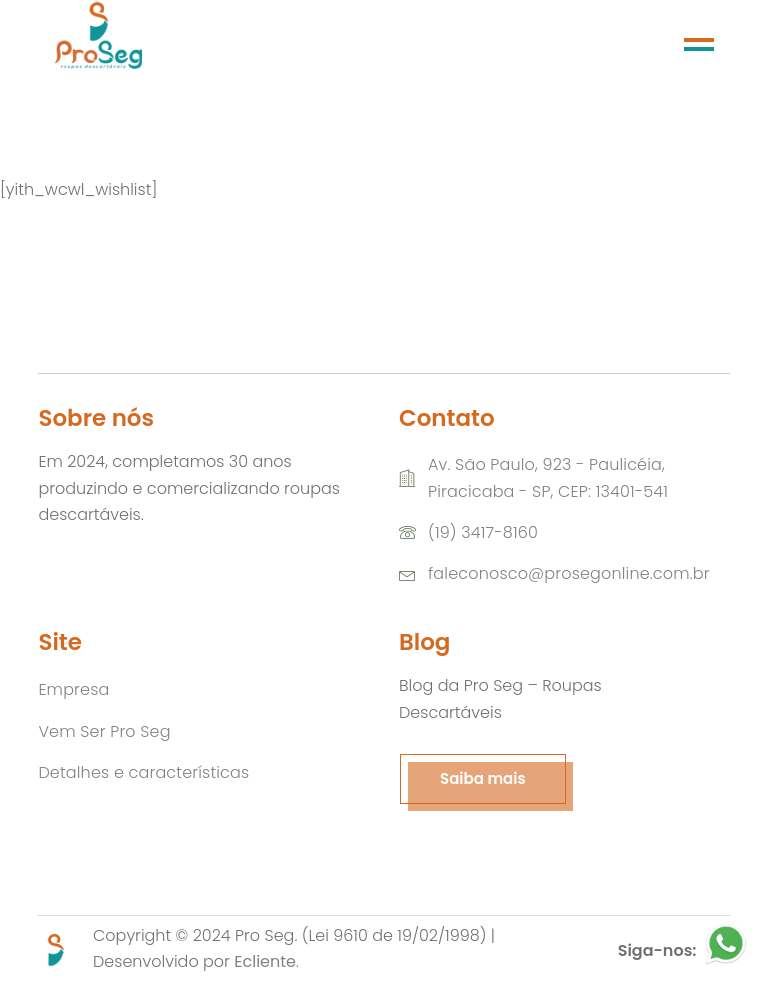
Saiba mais (483, 778)
